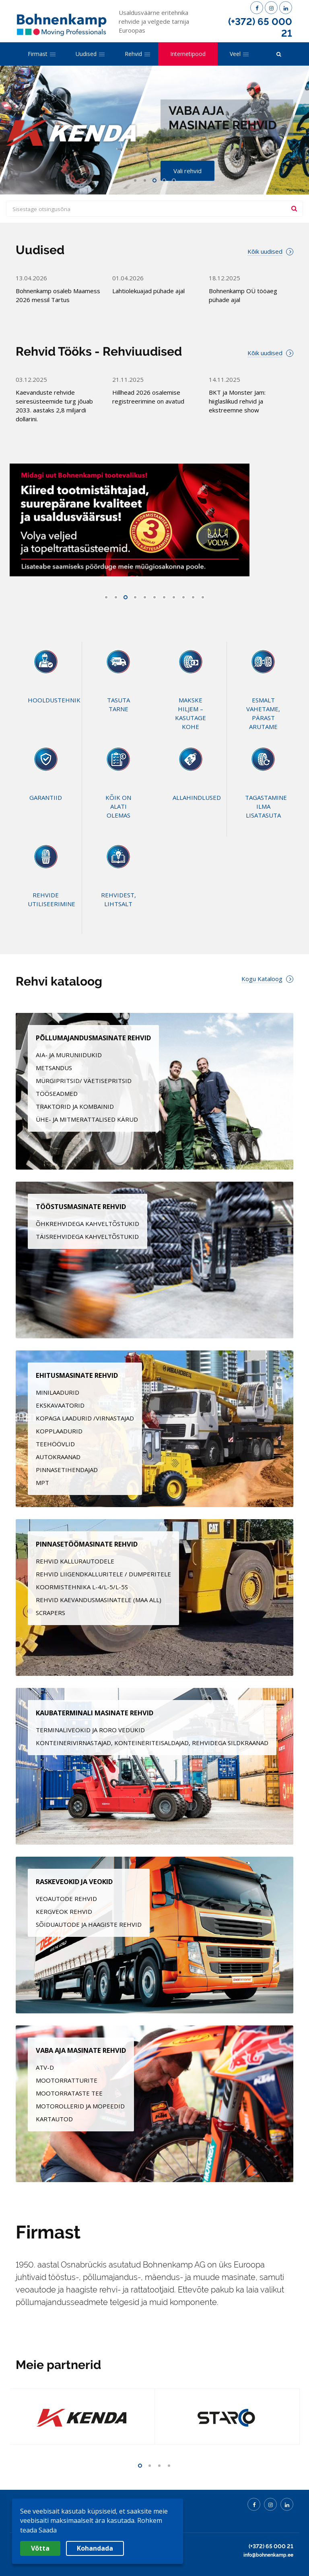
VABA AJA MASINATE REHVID (81, 2050)
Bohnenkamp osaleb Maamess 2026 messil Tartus (58, 295)
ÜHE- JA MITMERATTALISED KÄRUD (87, 1119)
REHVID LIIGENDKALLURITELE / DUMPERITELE (103, 1574)
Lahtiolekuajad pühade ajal (148, 291)
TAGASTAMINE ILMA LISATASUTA (266, 806)
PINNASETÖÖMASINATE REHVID (87, 1544)
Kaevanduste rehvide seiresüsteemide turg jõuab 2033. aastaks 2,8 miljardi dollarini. (54, 405)
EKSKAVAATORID (60, 1405)
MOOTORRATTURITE (66, 2080)
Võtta (40, 2548)
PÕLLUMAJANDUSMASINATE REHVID (93, 1037)
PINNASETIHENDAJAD (67, 1470)
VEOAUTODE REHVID (66, 1899)
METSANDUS (54, 1068)
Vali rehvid (187, 171)
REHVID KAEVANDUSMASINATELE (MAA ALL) (98, 1600)
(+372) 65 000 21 (260, 27)
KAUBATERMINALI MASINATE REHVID (94, 1712)
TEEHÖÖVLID (55, 1444)
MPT (42, 1483)
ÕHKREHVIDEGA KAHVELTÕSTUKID (87, 1224)
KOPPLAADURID (59, 1431)
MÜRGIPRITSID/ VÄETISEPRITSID (84, 1081)
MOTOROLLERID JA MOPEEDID (80, 2106)
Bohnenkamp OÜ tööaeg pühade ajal (243, 295)
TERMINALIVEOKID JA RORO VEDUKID (90, 1730)
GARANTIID (45, 797)
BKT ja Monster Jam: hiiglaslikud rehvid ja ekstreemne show (237, 401)
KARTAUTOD (54, 2119)
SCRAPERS (50, 1613)
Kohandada (95, 2548)
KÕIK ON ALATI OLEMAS (118, 806)
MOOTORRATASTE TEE (69, 2093)
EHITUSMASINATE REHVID (77, 1375)
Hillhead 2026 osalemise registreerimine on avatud (148, 396)
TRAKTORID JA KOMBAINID (75, 1106)
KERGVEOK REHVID (64, 1911)
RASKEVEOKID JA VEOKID (74, 1881)
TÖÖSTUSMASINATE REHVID (81, 1206)
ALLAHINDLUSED (197, 797)
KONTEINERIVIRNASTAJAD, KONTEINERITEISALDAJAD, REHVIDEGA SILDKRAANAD (152, 1743)
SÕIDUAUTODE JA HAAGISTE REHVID (89, 1924)
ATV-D (45, 2067)
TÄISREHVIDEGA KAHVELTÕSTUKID (87, 1236)
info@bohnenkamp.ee (268, 2555)
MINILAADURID (57, 1392)
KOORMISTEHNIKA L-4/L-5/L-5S (82, 1587)
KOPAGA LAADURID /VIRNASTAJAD (85, 1418)
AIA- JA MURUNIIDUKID (69, 1055)
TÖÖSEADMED (57, 1093)
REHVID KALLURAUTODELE (75, 1561)
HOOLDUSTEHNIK (54, 700)
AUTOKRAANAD (58, 1457)
